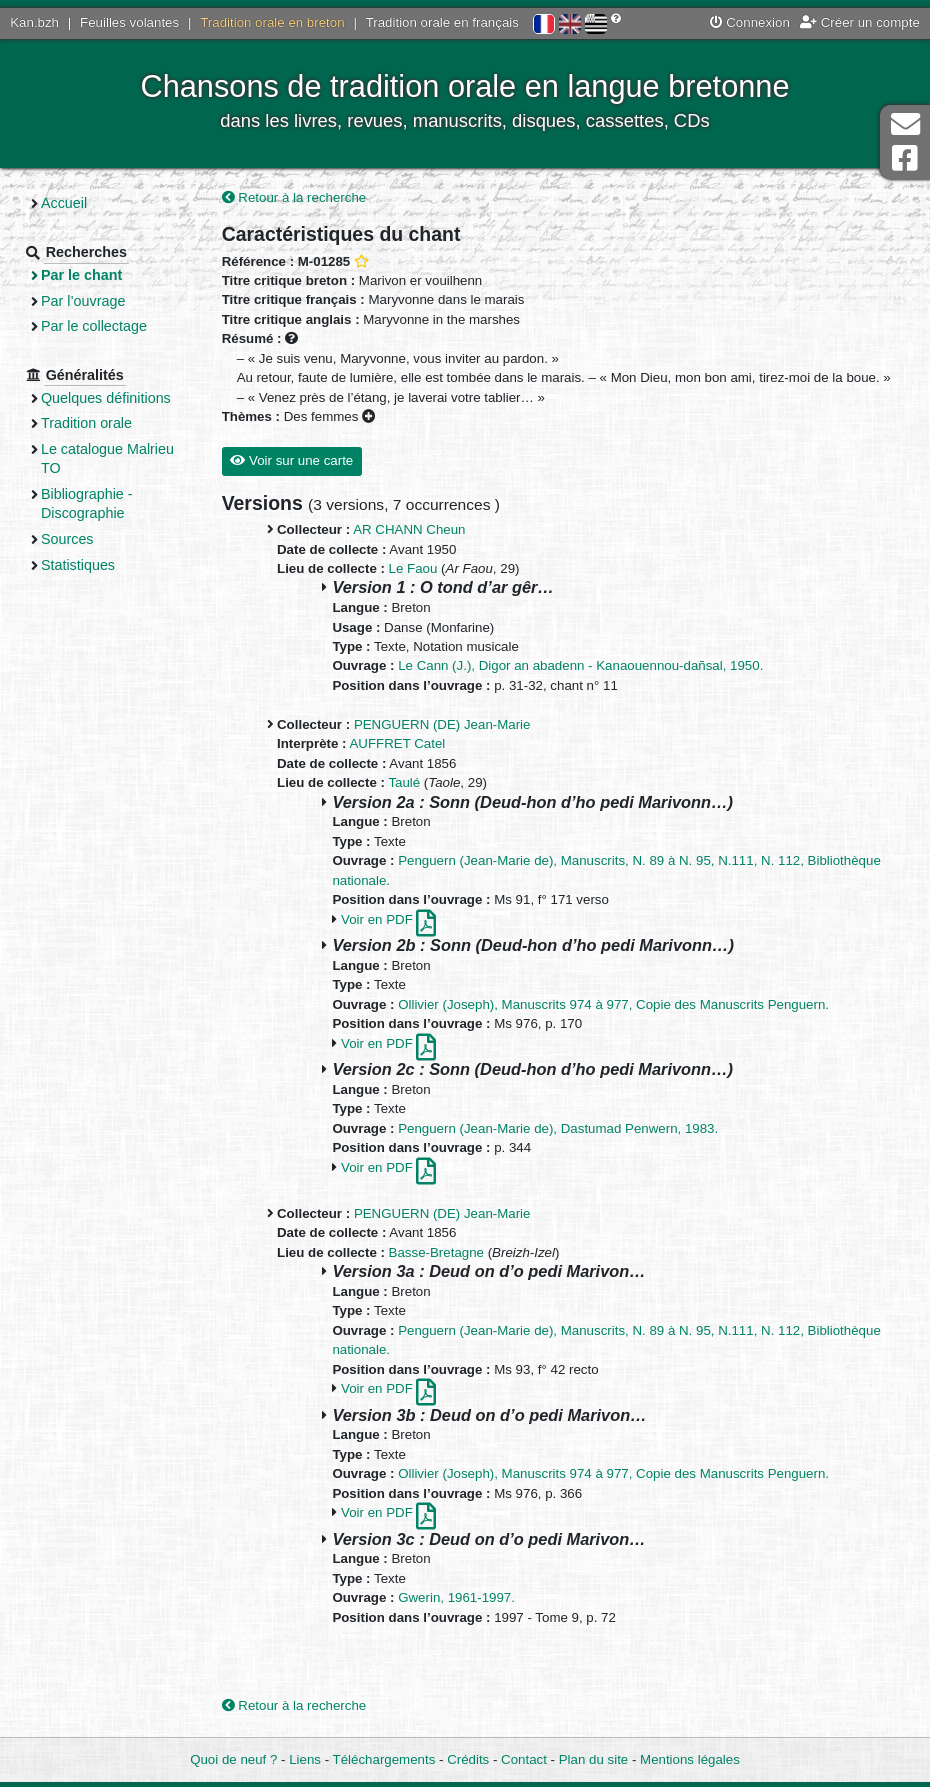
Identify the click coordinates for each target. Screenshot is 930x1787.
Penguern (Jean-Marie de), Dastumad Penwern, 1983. (558, 1128)
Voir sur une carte (291, 460)
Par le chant (81, 275)
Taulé (404, 782)
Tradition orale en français (442, 22)
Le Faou (413, 568)
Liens (305, 1759)
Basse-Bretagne (436, 1252)
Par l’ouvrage (83, 301)
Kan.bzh (34, 22)
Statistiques (78, 565)
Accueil (64, 203)
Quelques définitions (106, 398)
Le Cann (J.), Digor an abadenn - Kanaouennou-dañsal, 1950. (580, 665)
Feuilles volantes (129, 22)
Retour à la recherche (294, 197)
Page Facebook (905, 158)
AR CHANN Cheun (409, 529)
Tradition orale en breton (272, 22)
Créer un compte (860, 22)
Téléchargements (384, 1759)
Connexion (750, 22)
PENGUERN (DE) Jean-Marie (442, 724)
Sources (67, 539)
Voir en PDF (388, 919)
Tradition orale (86, 423)
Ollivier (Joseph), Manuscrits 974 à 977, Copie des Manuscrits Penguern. (613, 1004)
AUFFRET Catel (397, 743)
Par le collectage (94, 326)
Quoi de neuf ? (233, 1759)
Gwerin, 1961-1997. (456, 1597)
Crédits (468, 1759)
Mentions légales (690, 1759)
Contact (524, 1759)
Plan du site (593, 1759)
